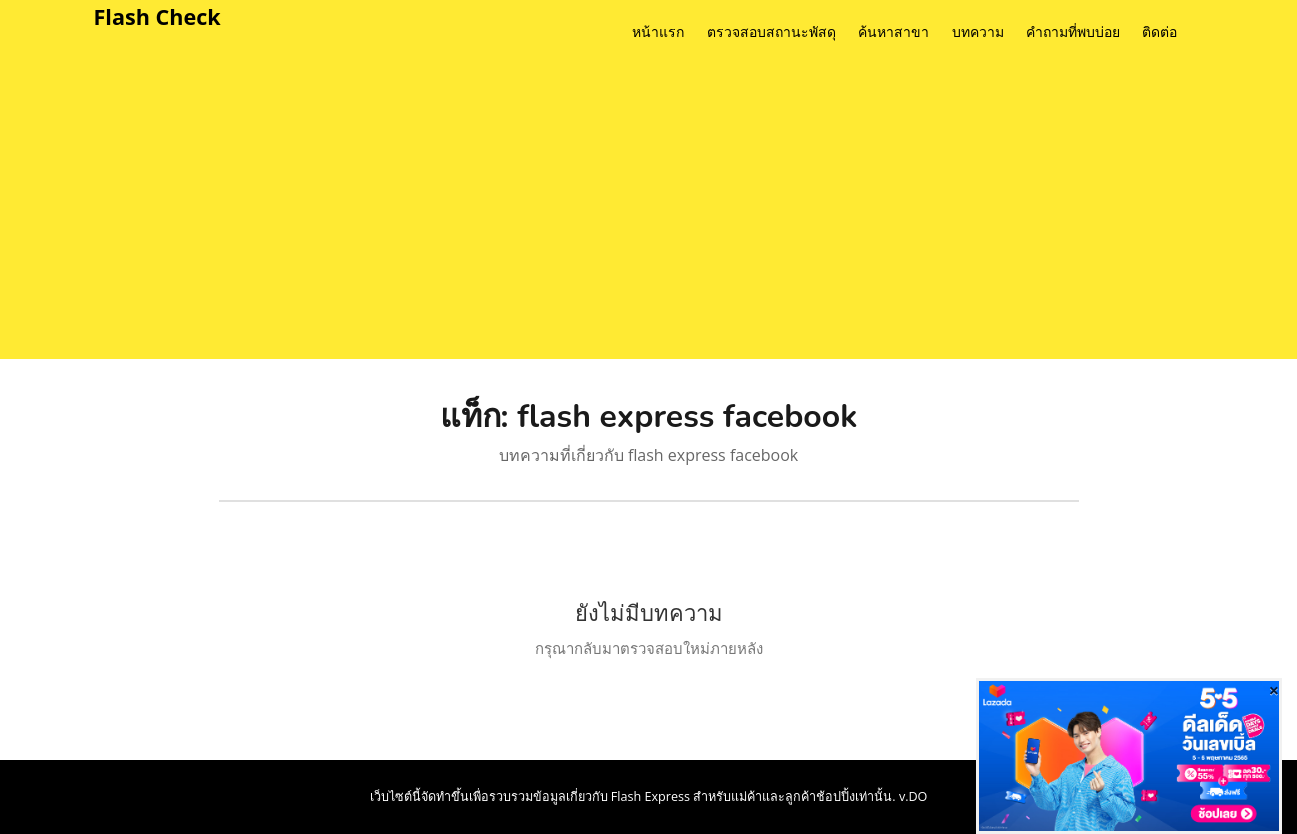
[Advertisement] (679, 209)
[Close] (1274, 690)
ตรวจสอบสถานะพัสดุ (771, 32)
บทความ (978, 32)
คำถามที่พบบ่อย (1073, 32)
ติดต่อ (1159, 32)
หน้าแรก (658, 32)
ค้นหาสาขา (893, 32)
